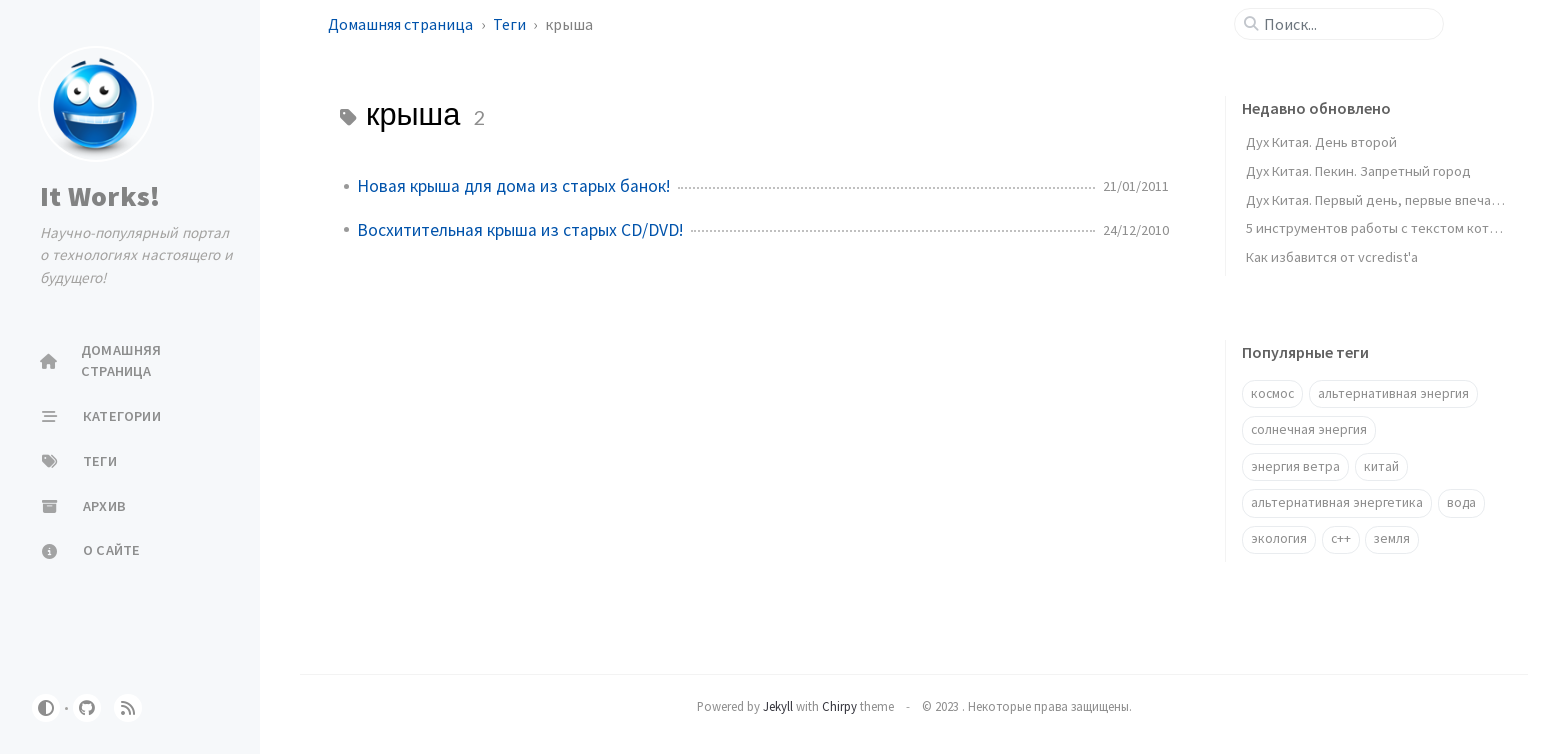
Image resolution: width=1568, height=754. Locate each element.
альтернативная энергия (1393, 393)
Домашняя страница (402, 24)
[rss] (128, 708)
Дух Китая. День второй (1321, 142)
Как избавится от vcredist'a (1332, 257)
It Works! (100, 196)
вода (1461, 502)
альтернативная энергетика (1337, 502)
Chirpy (839, 706)
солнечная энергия (1309, 429)
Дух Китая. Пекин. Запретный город (1358, 171)
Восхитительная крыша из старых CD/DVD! (520, 230)
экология (1279, 538)
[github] (87, 708)
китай (1381, 466)
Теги (511, 24)
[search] (1347, 24)
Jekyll (778, 706)
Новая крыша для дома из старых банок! (513, 186)
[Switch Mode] (46, 708)
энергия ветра (1295, 466)
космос (1272, 393)
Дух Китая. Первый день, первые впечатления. (1392, 200)
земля (1392, 538)
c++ (1341, 538)
